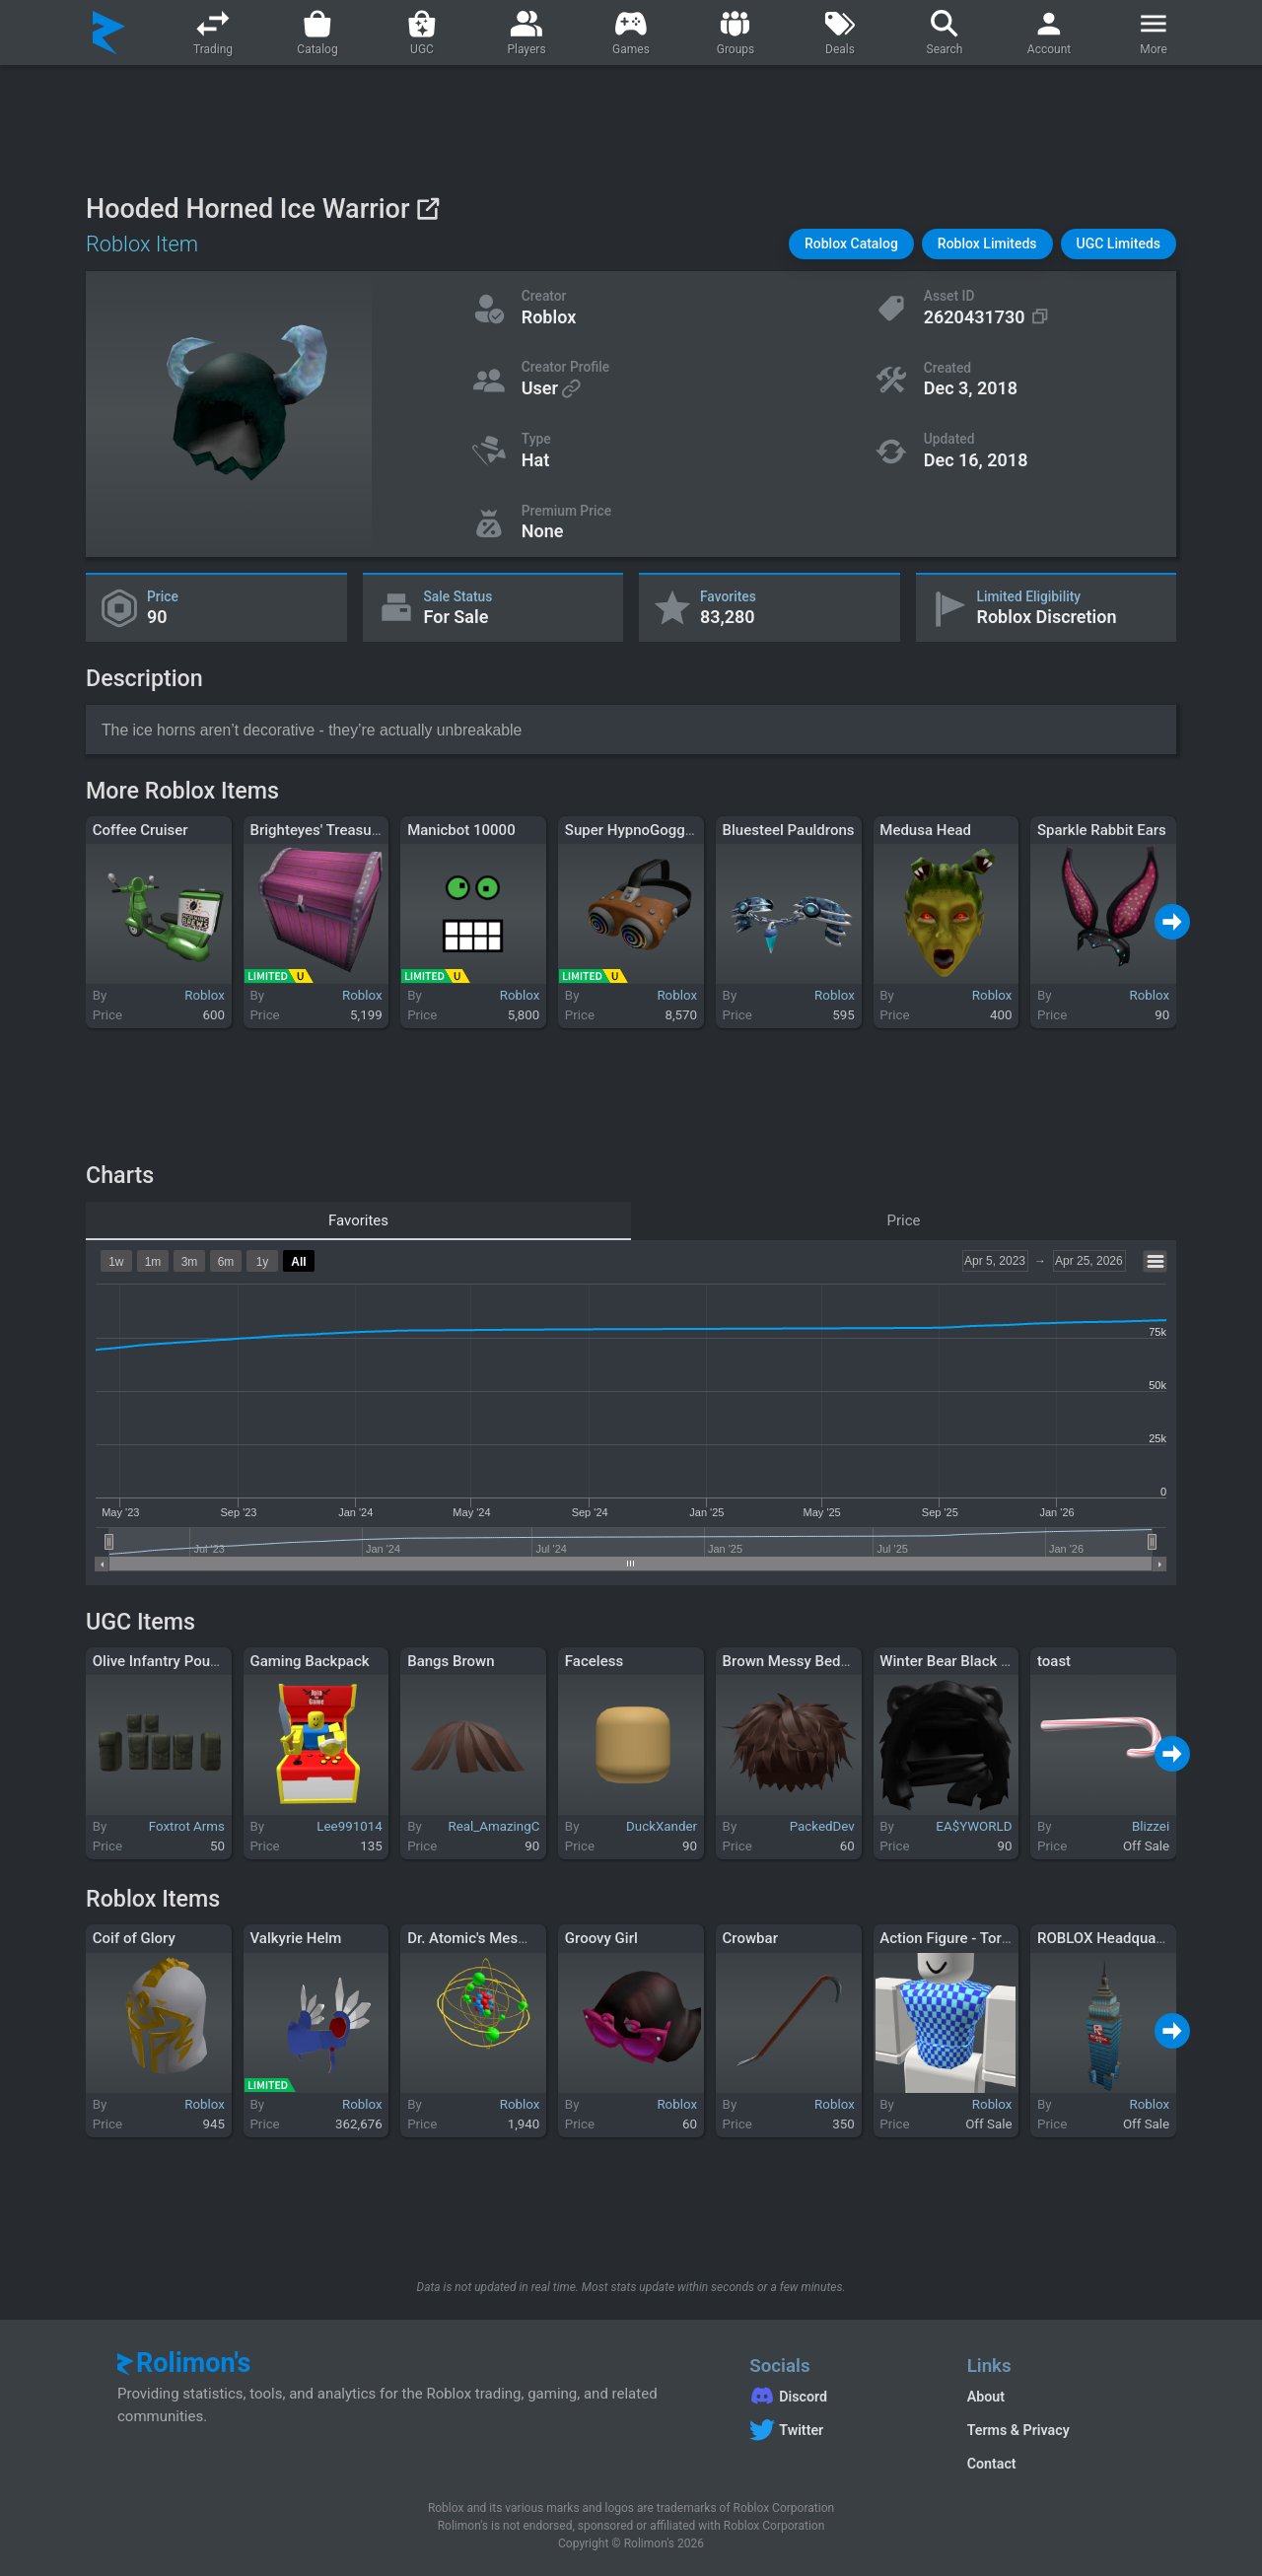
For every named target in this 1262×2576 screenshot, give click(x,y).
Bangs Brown (450, 1661)
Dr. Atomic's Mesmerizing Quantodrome (538, 1938)
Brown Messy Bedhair (794, 1661)
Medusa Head (925, 830)
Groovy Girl (601, 1938)
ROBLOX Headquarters (1112, 1938)
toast (1054, 1661)
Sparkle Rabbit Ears (1101, 830)
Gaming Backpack (309, 1661)
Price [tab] (904, 1220)
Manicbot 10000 (461, 830)
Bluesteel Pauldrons (789, 830)
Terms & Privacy (1018, 2430)
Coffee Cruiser (140, 830)
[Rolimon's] (109, 32)
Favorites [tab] (358, 1220)
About (986, 2396)
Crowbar (750, 1938)
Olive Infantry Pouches (167, 1661)
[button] (851, 244)
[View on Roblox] (427, 208)
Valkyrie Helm (295, 1938)
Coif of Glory (134, 1938)
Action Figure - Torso (948, 1938)
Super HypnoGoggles (635, 830)
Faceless (594, 1661)
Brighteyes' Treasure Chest (337, 830)
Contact (992, 2464)
